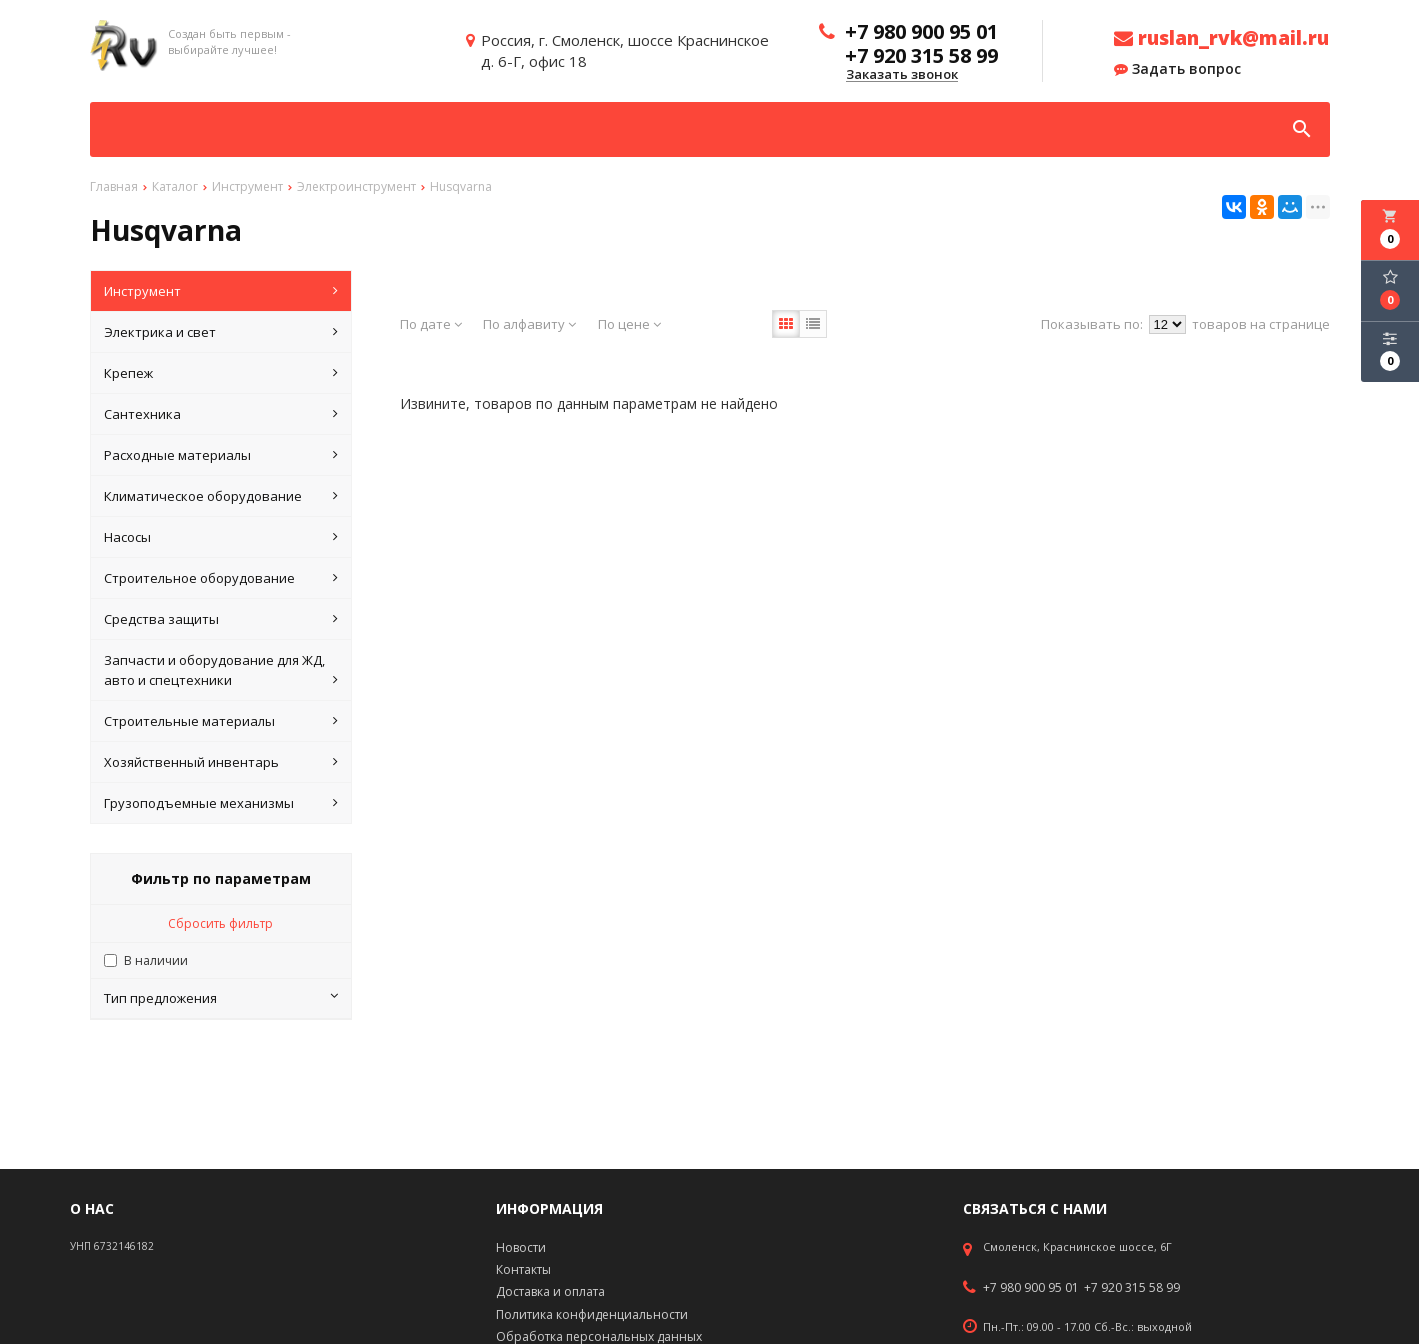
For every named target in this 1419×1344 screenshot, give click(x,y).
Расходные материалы (221, 455)
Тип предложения (221, 998)
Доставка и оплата (550, 1291)
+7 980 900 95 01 (1031, 1288)
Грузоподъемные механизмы (221, 803)
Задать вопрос (1177, 69)
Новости (521, 1247)
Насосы (221, 537)
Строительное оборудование (221, 578)
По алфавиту (529, 324)
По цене (629, 324)
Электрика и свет (221, 332)
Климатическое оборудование (221, 496)
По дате (431, 324)
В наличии (156, 960)
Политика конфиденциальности (592, 1314)
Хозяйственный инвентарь (221, 762)
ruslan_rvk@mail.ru (1221, 38)
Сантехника (221, 414)
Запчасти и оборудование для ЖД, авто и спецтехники (221, 670)
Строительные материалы (221, 721)
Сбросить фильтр (220, 923)
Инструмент (221, 291)
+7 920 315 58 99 (1132, 1288)
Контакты (523, 1269)
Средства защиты (221, 619)
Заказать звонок (902, 75)
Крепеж (221, 373)
